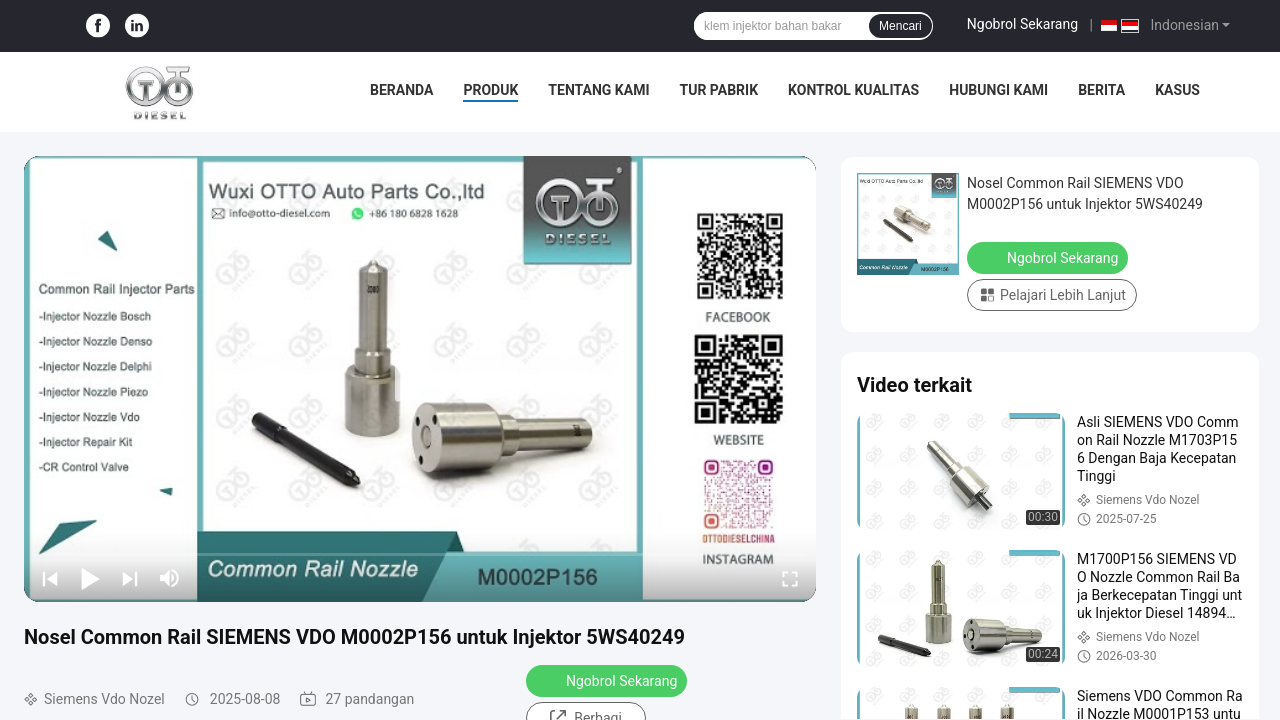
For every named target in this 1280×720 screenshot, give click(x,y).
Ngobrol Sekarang (1022, 24)
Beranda (401, 90)
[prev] (50, 578)
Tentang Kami (598, 90)
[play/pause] (90, 578)
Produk (490, 90)
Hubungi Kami (998, 90)
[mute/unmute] (170, 578)
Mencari (900, 26)
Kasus (1177, 90)
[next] (130, 578)
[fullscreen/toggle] (790, 578)
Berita (1101, 90)
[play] (420, 379)
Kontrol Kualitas (853, 90)
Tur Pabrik (718, 90)
